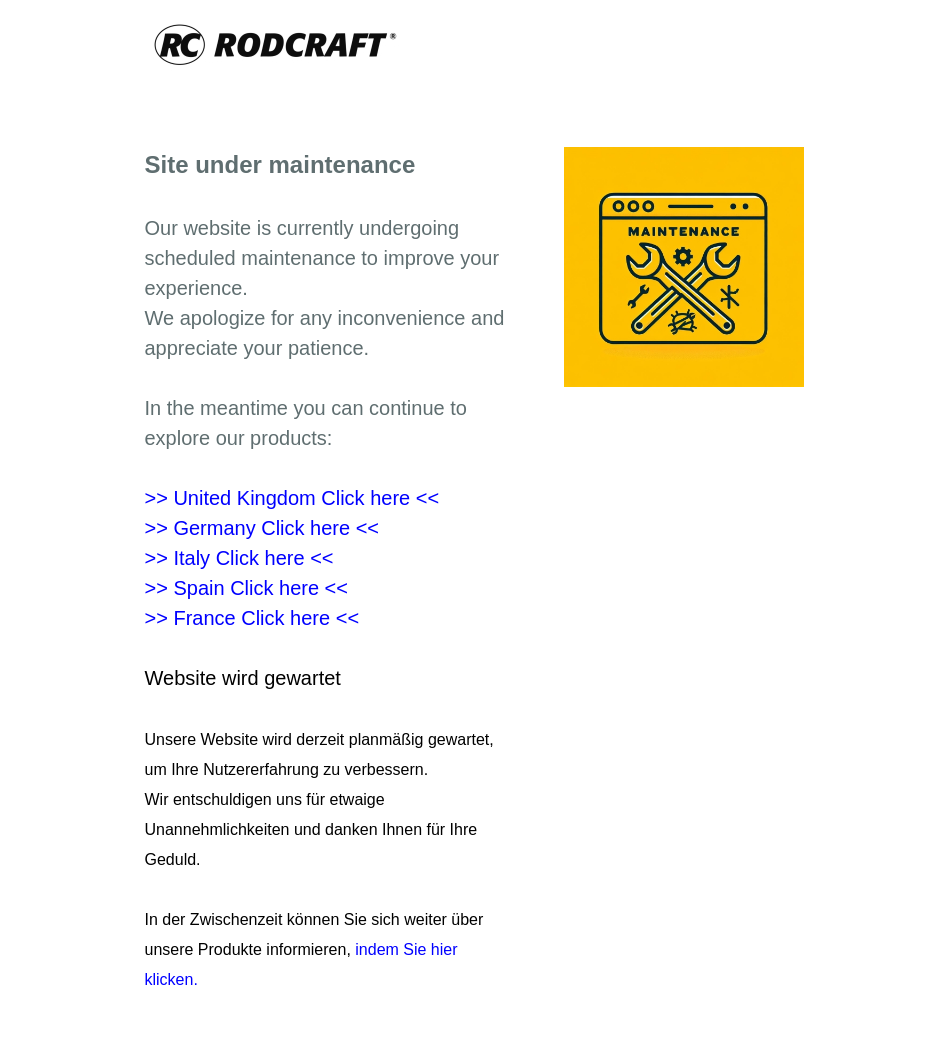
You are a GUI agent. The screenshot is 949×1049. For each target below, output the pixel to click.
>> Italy (239, 558)
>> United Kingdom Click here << (292, 498)
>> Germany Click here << (262, 528)
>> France (252, 618)
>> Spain (246, 588)
